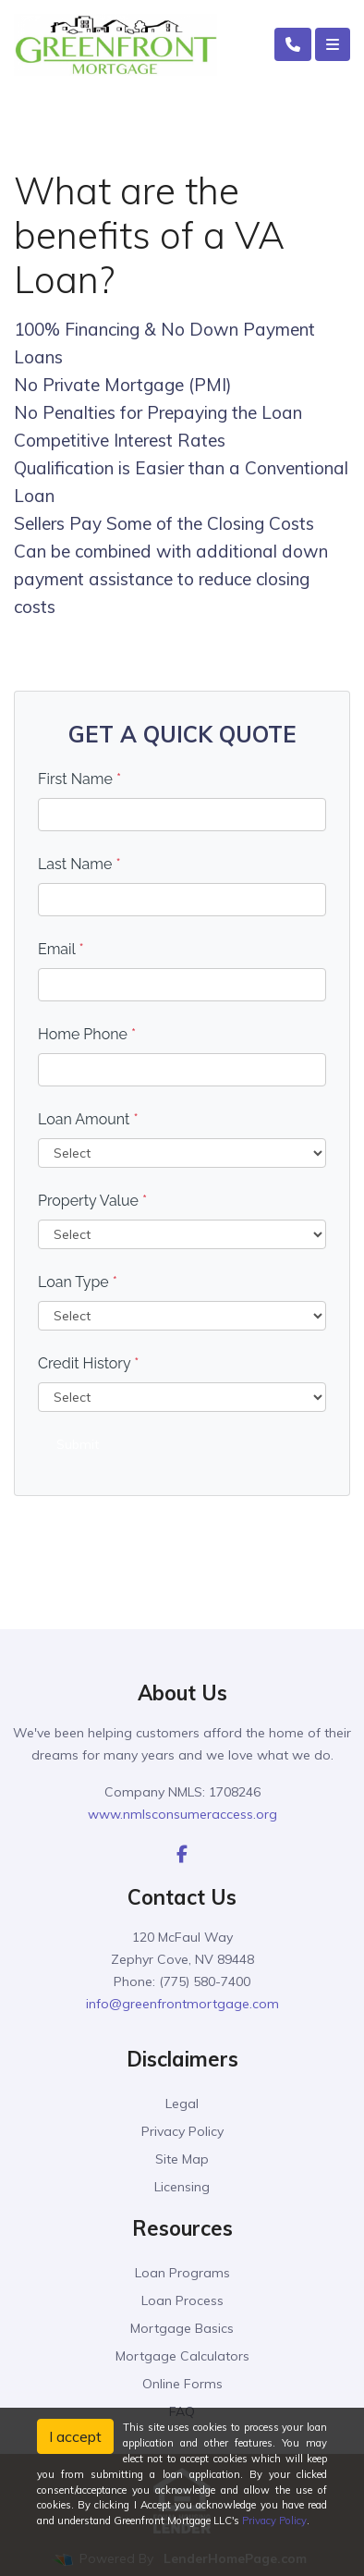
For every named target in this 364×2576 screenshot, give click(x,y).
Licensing (182, 2186)
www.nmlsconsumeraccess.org (182, 1814)
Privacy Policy (182, 2131)
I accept (75, 2436)
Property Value (92, 1200)
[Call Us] (292, 44)
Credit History (88, 1363)
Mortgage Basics (182, 2328)
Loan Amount (88, 1119)
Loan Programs (182, 2272)
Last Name (79, 864)
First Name (79, 779)
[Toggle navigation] (332, 44)
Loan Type (77, 1282)
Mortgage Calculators (182, 2356)
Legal (182, 2103)
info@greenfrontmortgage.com (182, 2003)
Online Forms (182, 2383)
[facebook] (182, 1854)
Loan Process (182, 2300)
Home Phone (87, 1034)
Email (61, 949)
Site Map (182, 2159)
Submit (77, 1444)
